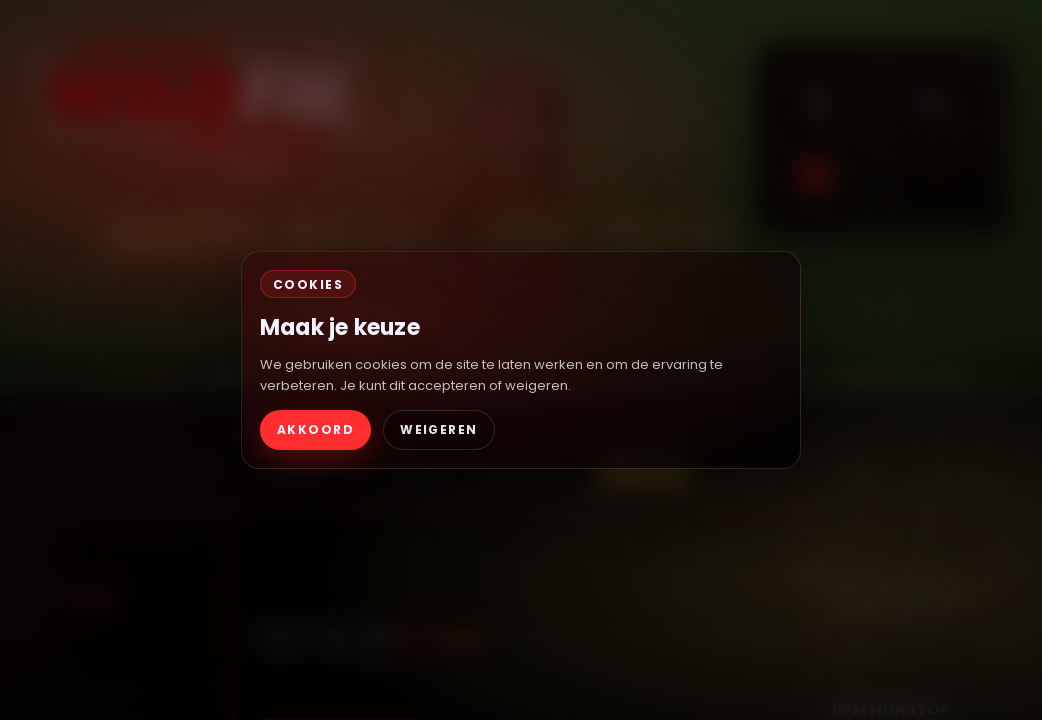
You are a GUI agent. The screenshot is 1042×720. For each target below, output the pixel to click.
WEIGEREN (439, 429)
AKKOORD (315, 429)
